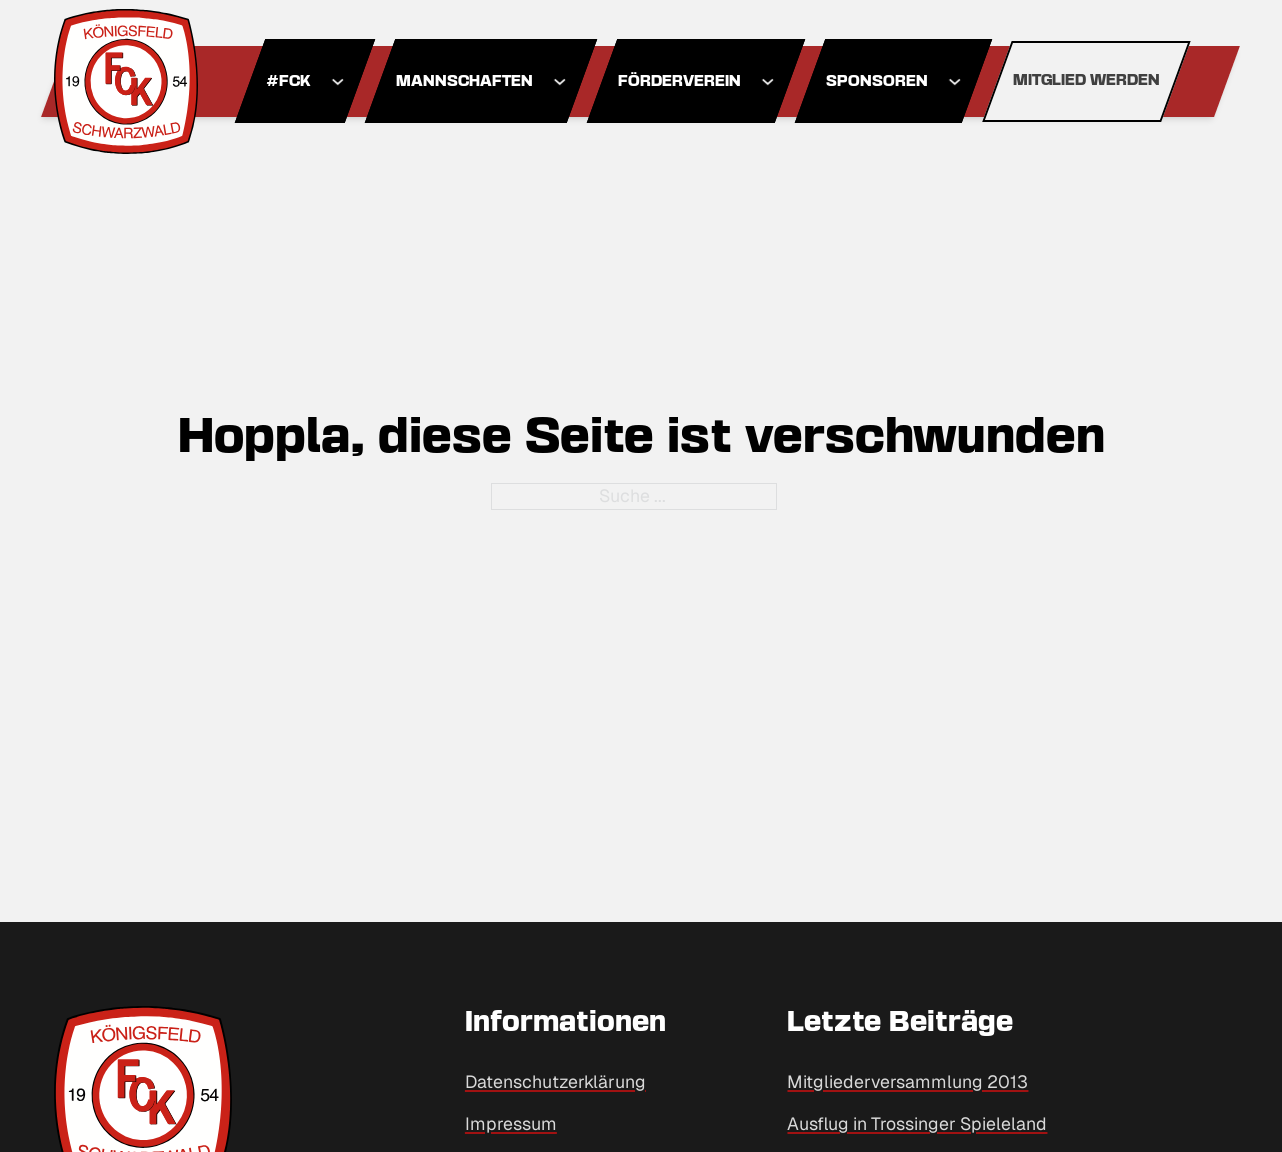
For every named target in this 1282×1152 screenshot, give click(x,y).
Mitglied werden (1086, 81)
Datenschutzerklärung (555, 1081)
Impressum (511, 1123)
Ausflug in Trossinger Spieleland (917, 1123)
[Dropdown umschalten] (337, 81)
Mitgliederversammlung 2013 (907, 1081)
